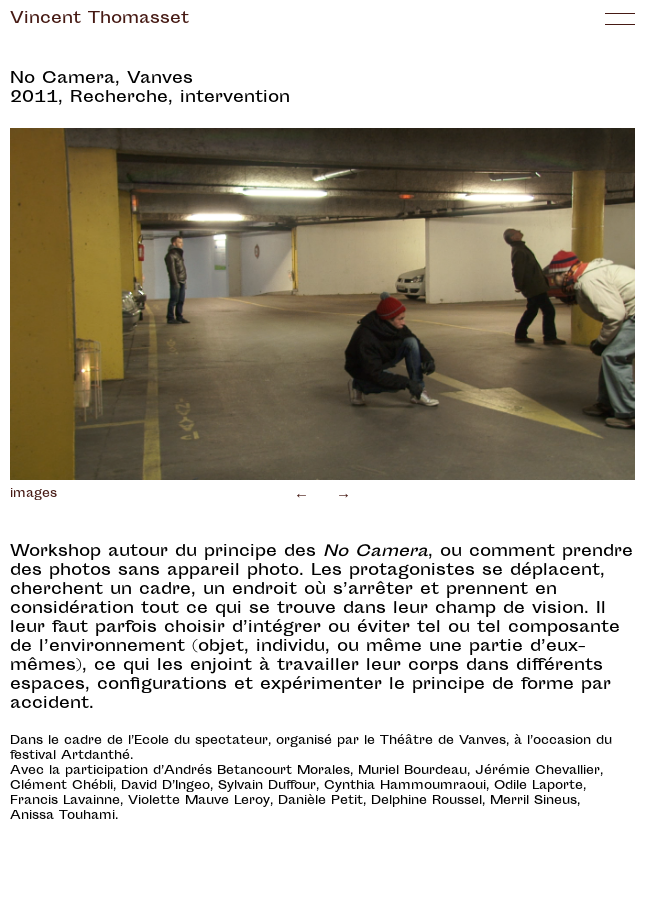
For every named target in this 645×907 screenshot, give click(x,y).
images (33, 494)
